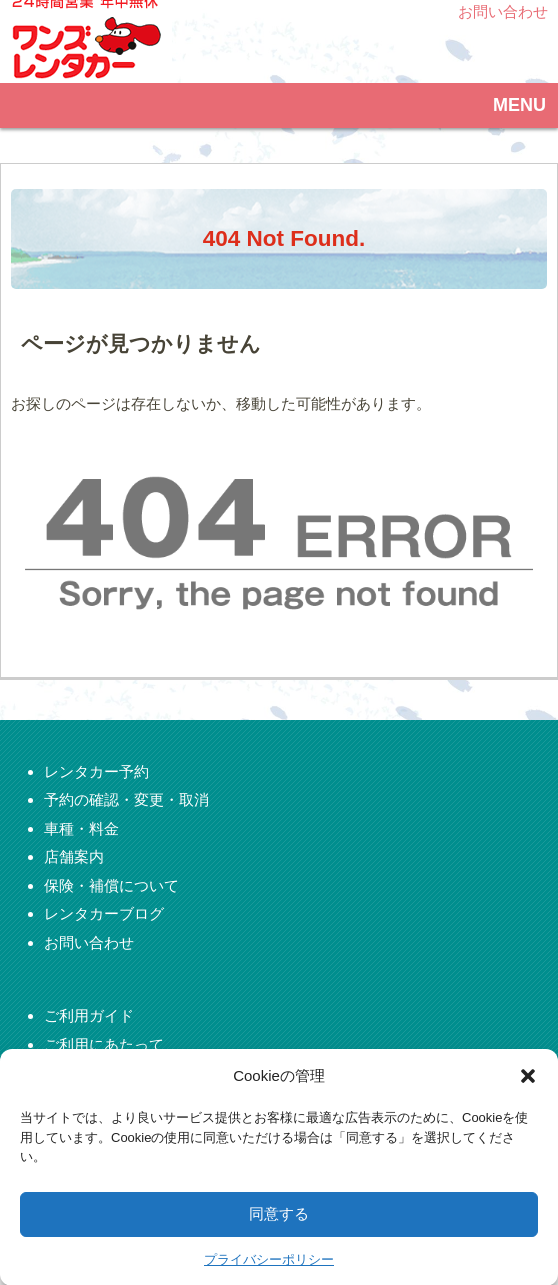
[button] (528, 1091)
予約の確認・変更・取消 (126, 799)
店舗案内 (74, 856)
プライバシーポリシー (269, 1274)
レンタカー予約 (96, 771)
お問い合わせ (500, 11)
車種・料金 (81, 828)
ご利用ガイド (89, 1015)
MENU (522, 105)
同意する (279, 1228)
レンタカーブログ (104, 913)
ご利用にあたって (104, 1044)
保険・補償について (111, 885)
